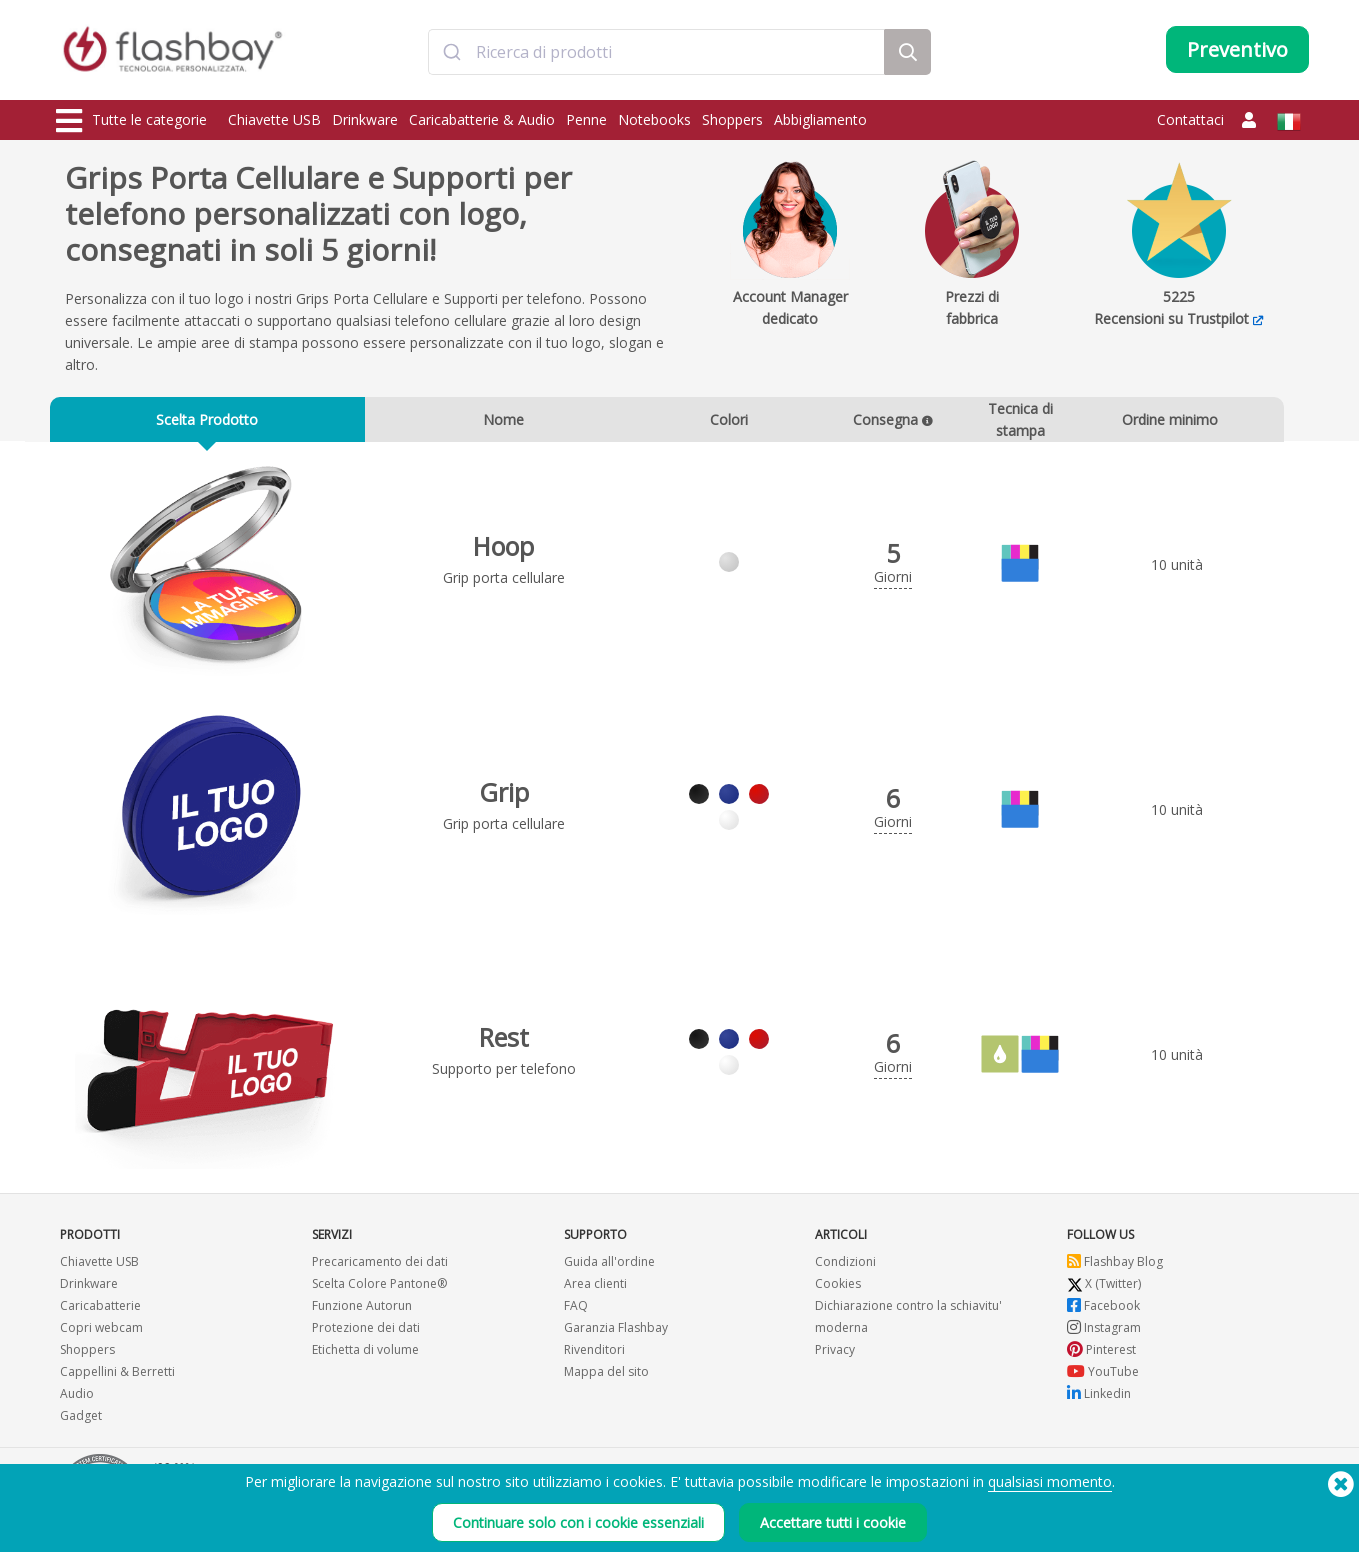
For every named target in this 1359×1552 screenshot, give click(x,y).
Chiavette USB (274, 119)
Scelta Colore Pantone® (379, 1287)
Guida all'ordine (609, 1265)
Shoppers (732, 119)
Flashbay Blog (1115, 1265)
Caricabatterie (100, 1309)
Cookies (838, 1287)
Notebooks (654, 119)
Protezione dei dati (366, 1331)
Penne (586, 119)
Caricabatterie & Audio (482, 119)
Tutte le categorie (131, 121)
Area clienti (595, 1287)
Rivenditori (594, 1353)
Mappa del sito (606, 1375)
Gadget (81, 1419)
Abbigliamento (820, 119)
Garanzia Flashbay (616, 1331)
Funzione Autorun (362, 1309)
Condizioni (845, 1265)
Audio (77, 1397)
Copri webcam (101, 1331)
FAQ (576, 1309)
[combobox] (657, 53)
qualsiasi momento (1050, 1493)
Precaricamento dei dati (380, 1265)
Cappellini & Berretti (117, 1375)
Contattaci (1190, 119)
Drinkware (365, 119)
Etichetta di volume (365, 1353)
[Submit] (452, 53)
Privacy (835, 1353)
